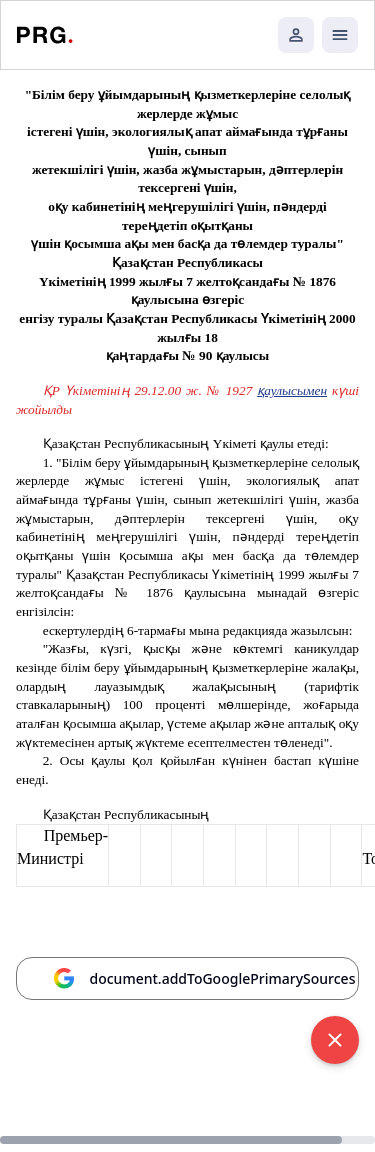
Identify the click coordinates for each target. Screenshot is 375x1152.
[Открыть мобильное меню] (340, 35)
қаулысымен (292, 390)
